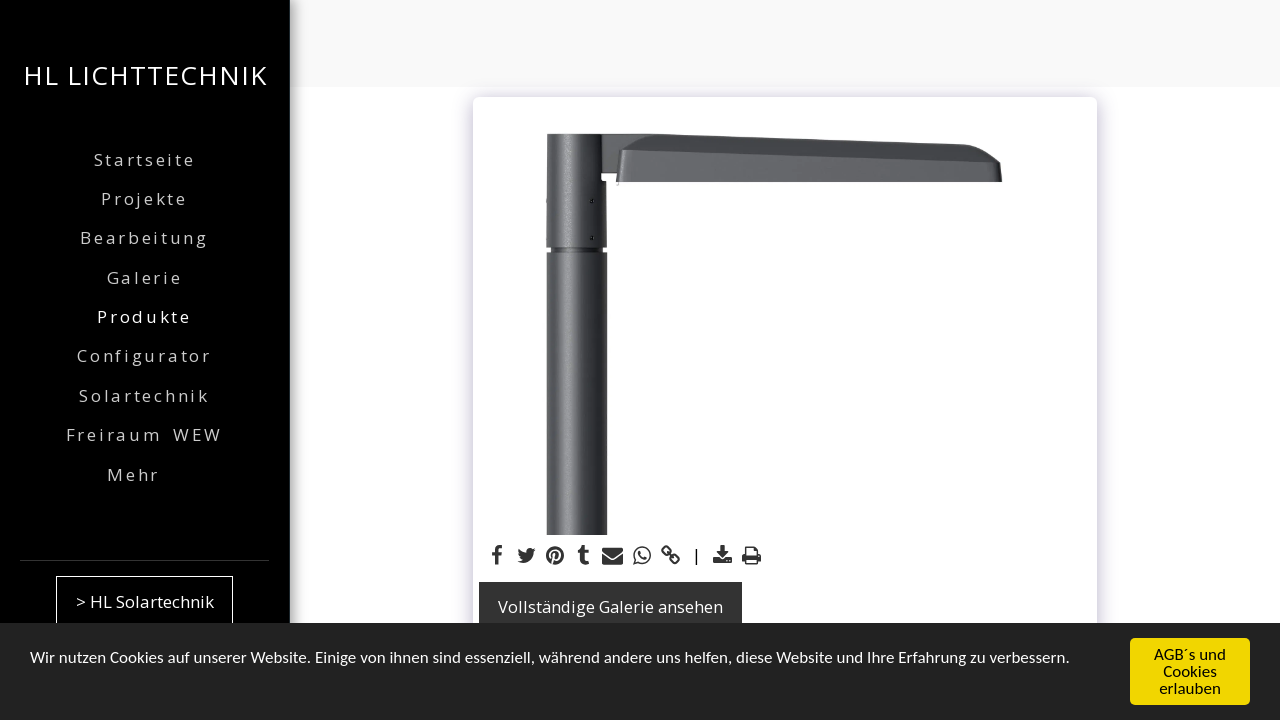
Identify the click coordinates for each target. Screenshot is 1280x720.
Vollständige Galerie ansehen (610, 606)
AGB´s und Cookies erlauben (1190, 672)
